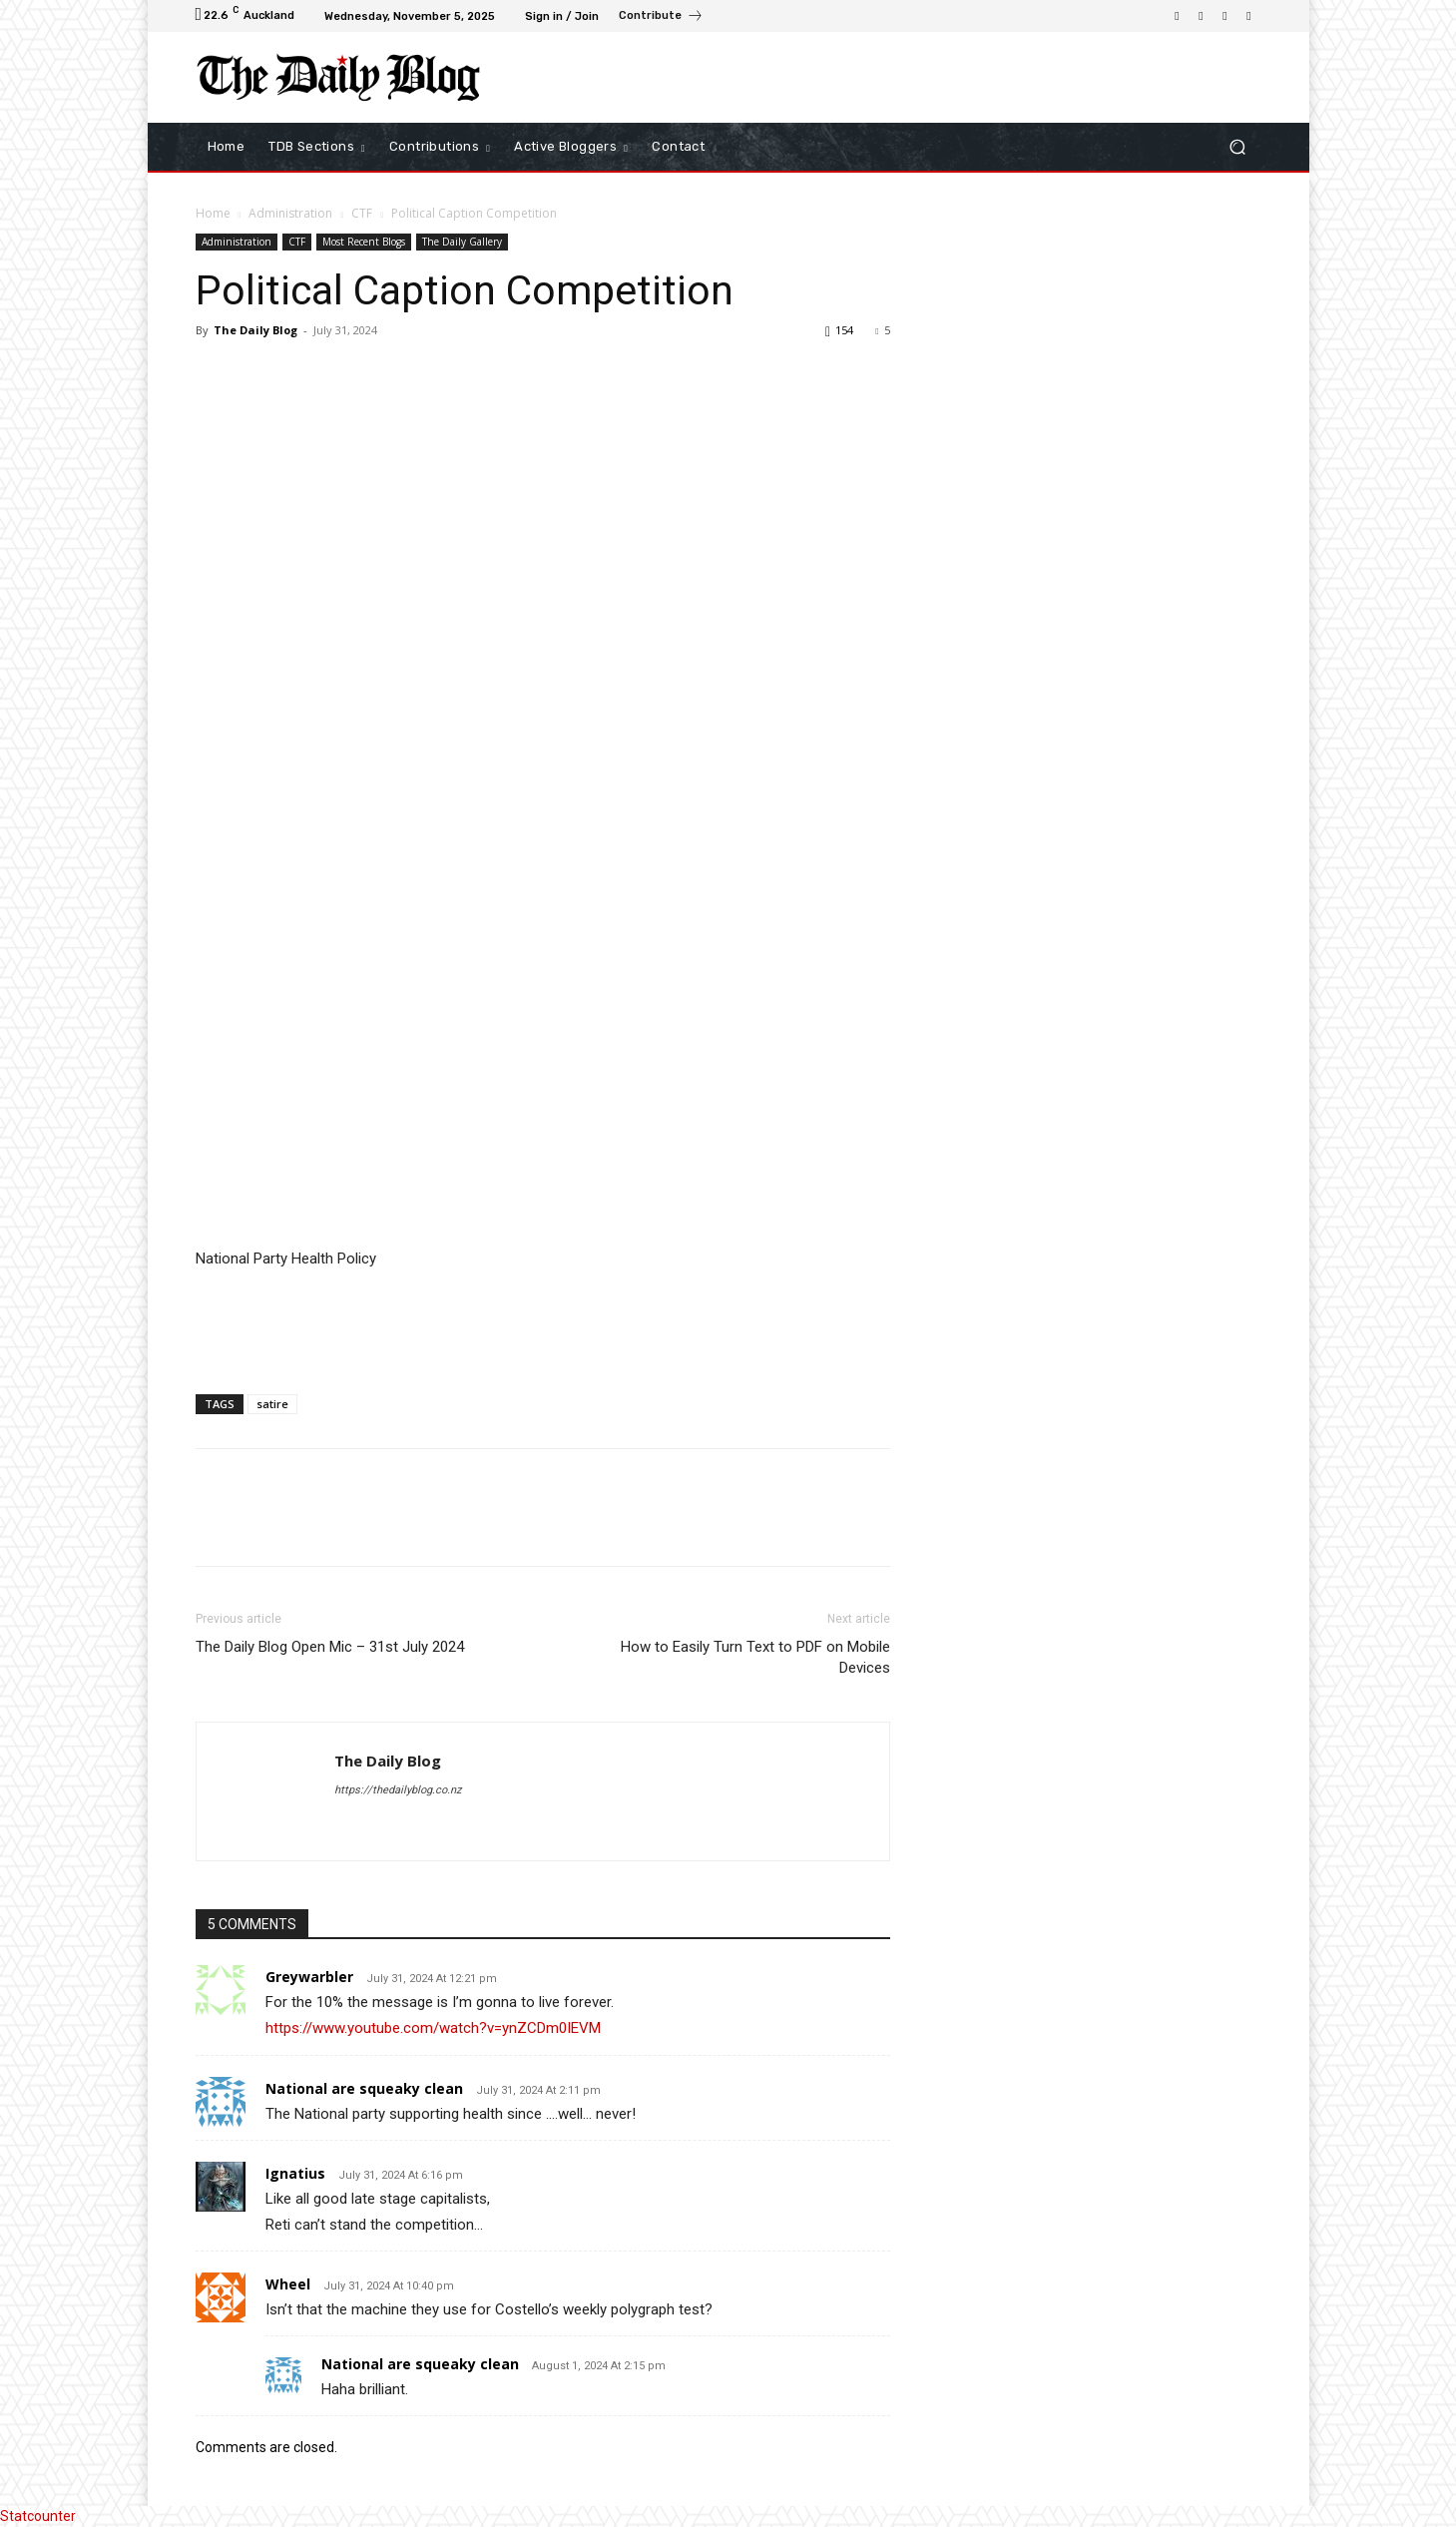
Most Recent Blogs (363, 242)
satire (272, 1403)
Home (213, 213)
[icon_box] (661, 18)
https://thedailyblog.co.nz (397, 1789)
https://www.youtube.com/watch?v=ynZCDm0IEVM (433, 2028)
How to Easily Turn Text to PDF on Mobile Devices (755, 1657)
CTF (361, 213)
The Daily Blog (255, 329)
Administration (290, 213)
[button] (1237, 147)
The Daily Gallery (462, 242)
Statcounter (38, 2516)
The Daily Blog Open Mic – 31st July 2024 (330, 1647)
